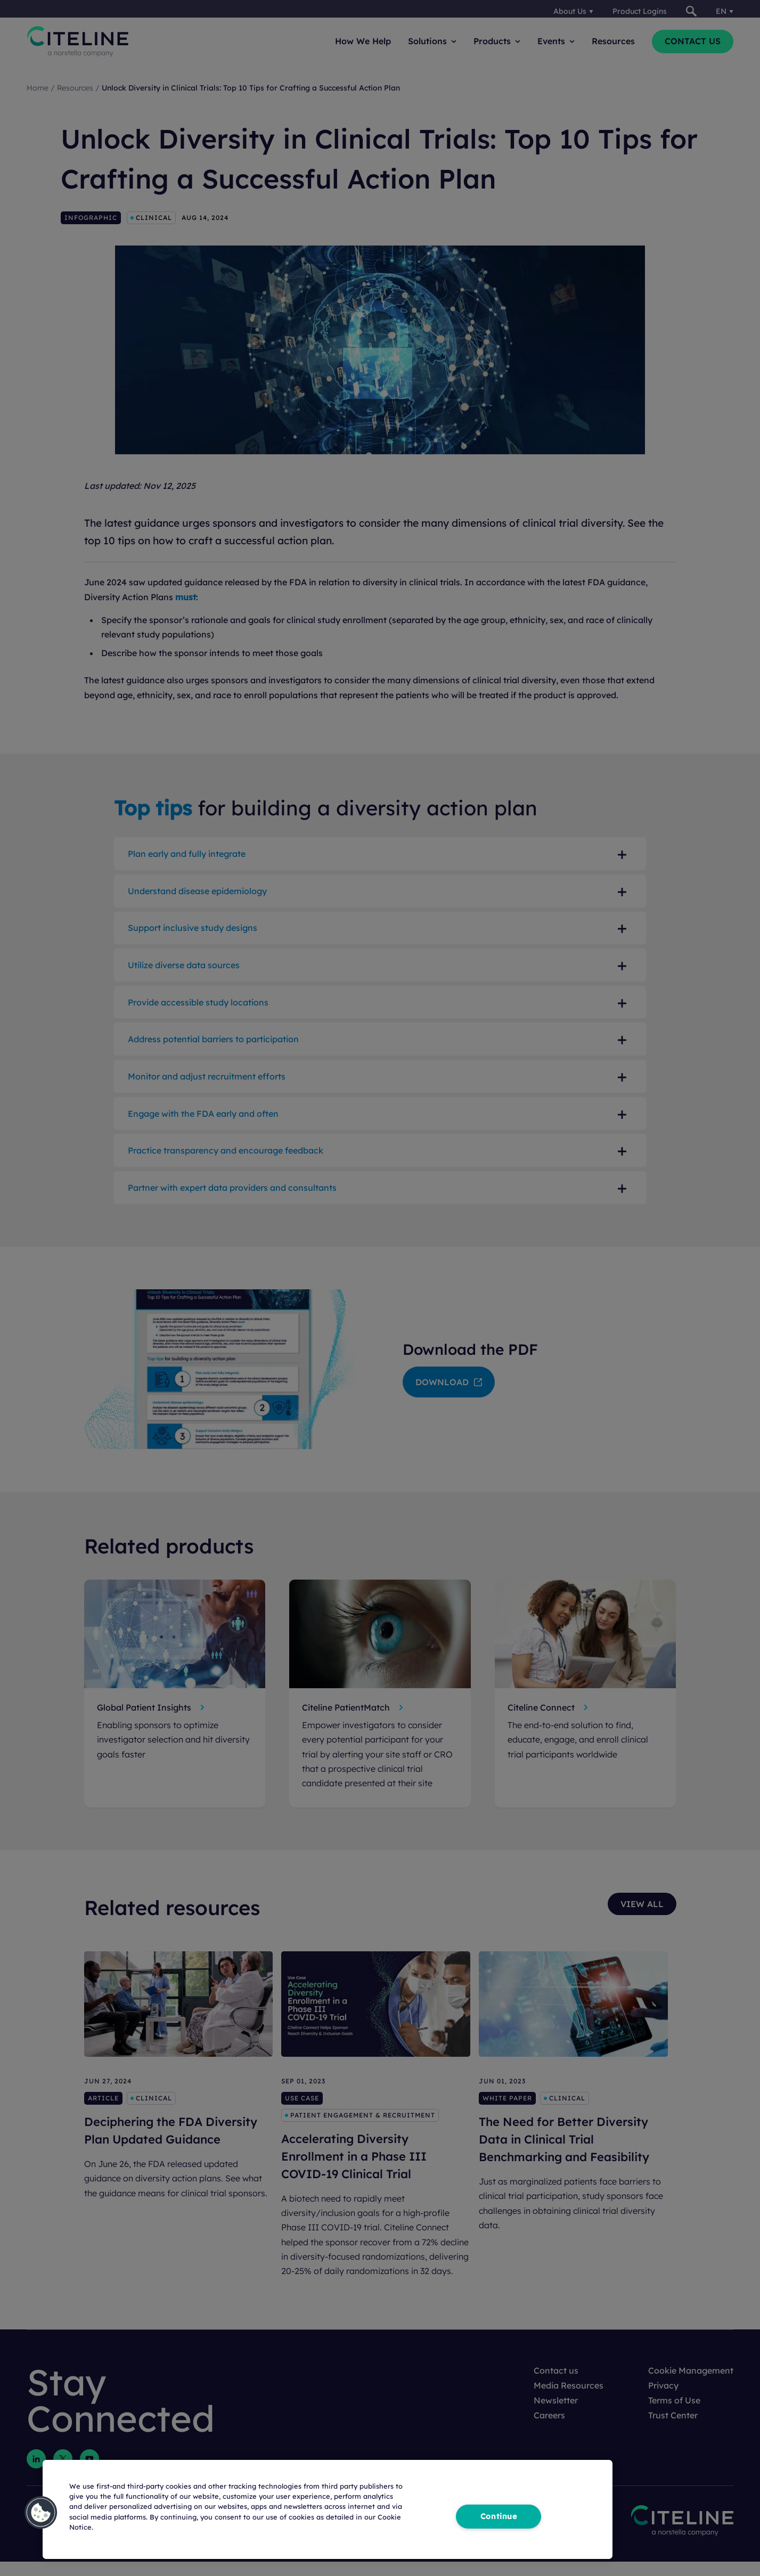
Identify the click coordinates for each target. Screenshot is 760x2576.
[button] (41, 2513)
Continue (498, 2516)
